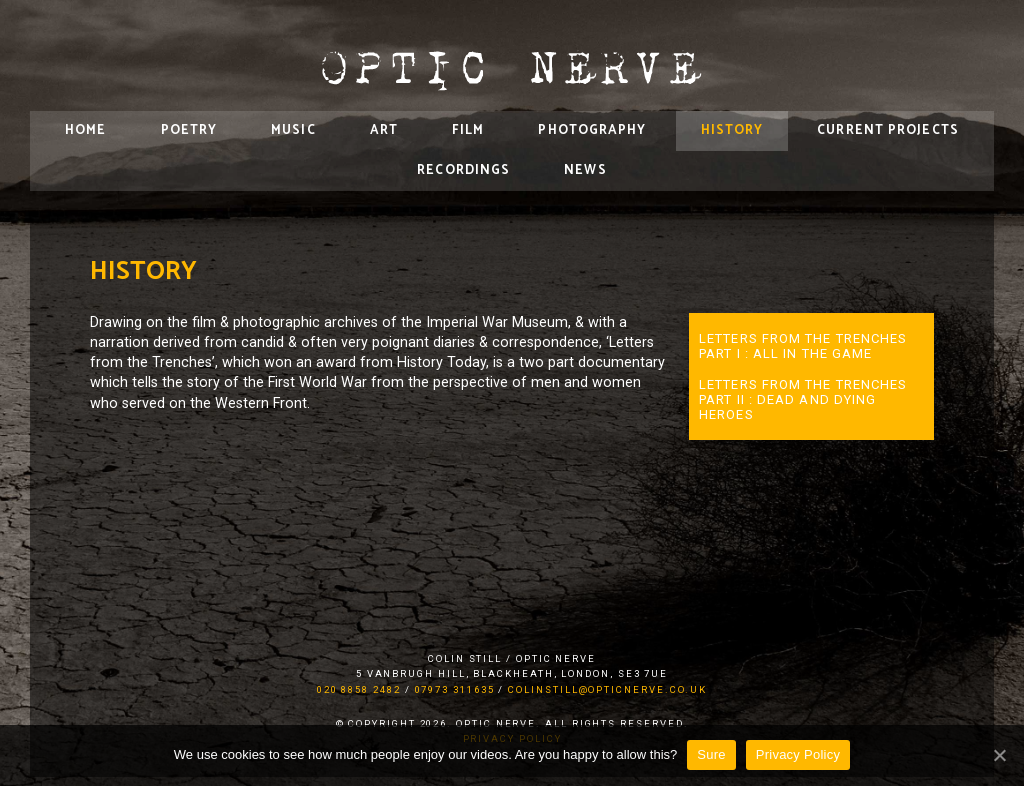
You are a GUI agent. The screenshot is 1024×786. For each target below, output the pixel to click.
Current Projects (888, 130)
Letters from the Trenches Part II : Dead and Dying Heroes (803, 399)
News (585, 170)
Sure (711, 754)
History (732, 130)
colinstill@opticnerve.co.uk (607, 689)
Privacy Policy (798, 754)
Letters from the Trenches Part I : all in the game (803, 346)
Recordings (463, 170)
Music (293, 130)
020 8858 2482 (359, 689)
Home (85, 130)
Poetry (189, 130)
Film (468, 130)
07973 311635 (455, 689)
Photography (592, 130)
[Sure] (999, 755)
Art (384, 130)
